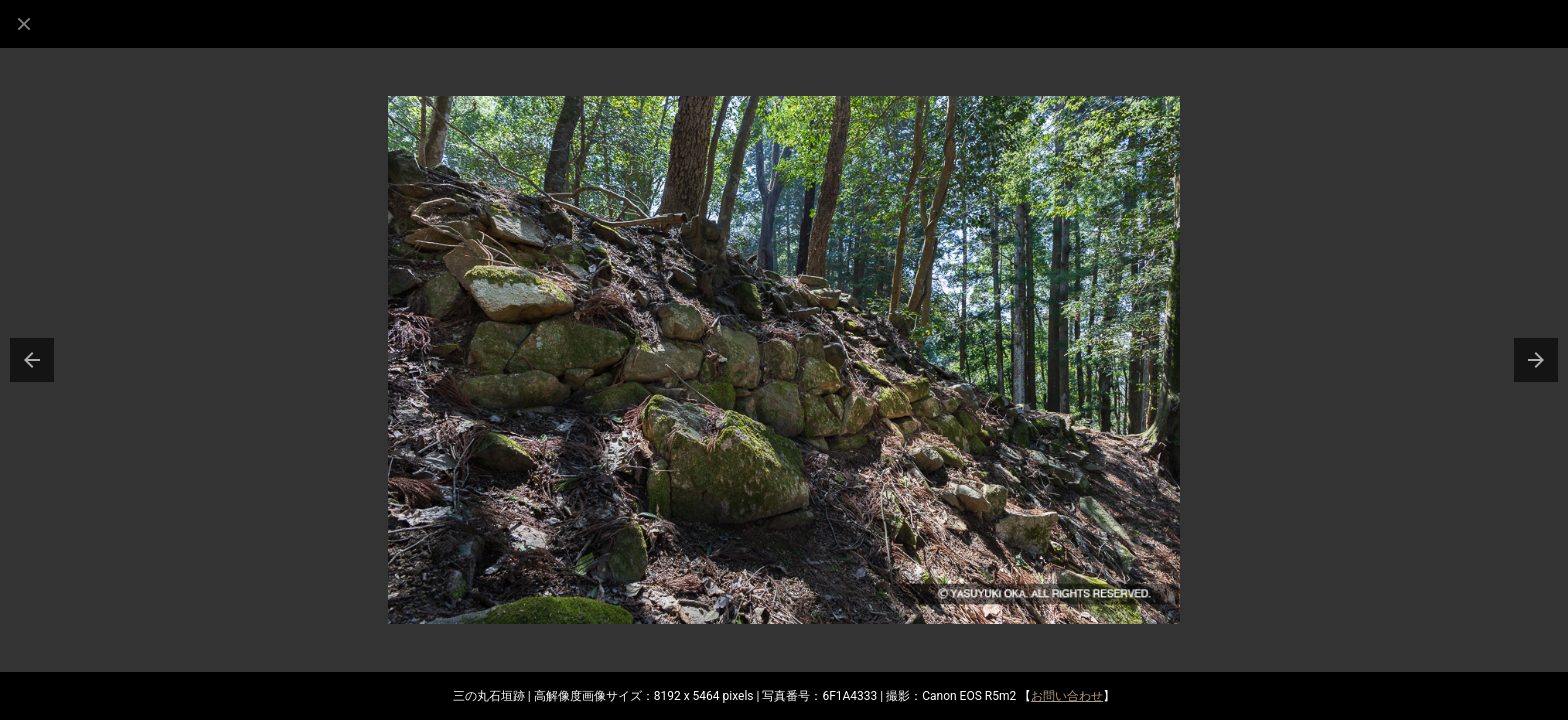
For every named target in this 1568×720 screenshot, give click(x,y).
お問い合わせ (1067, 696)
